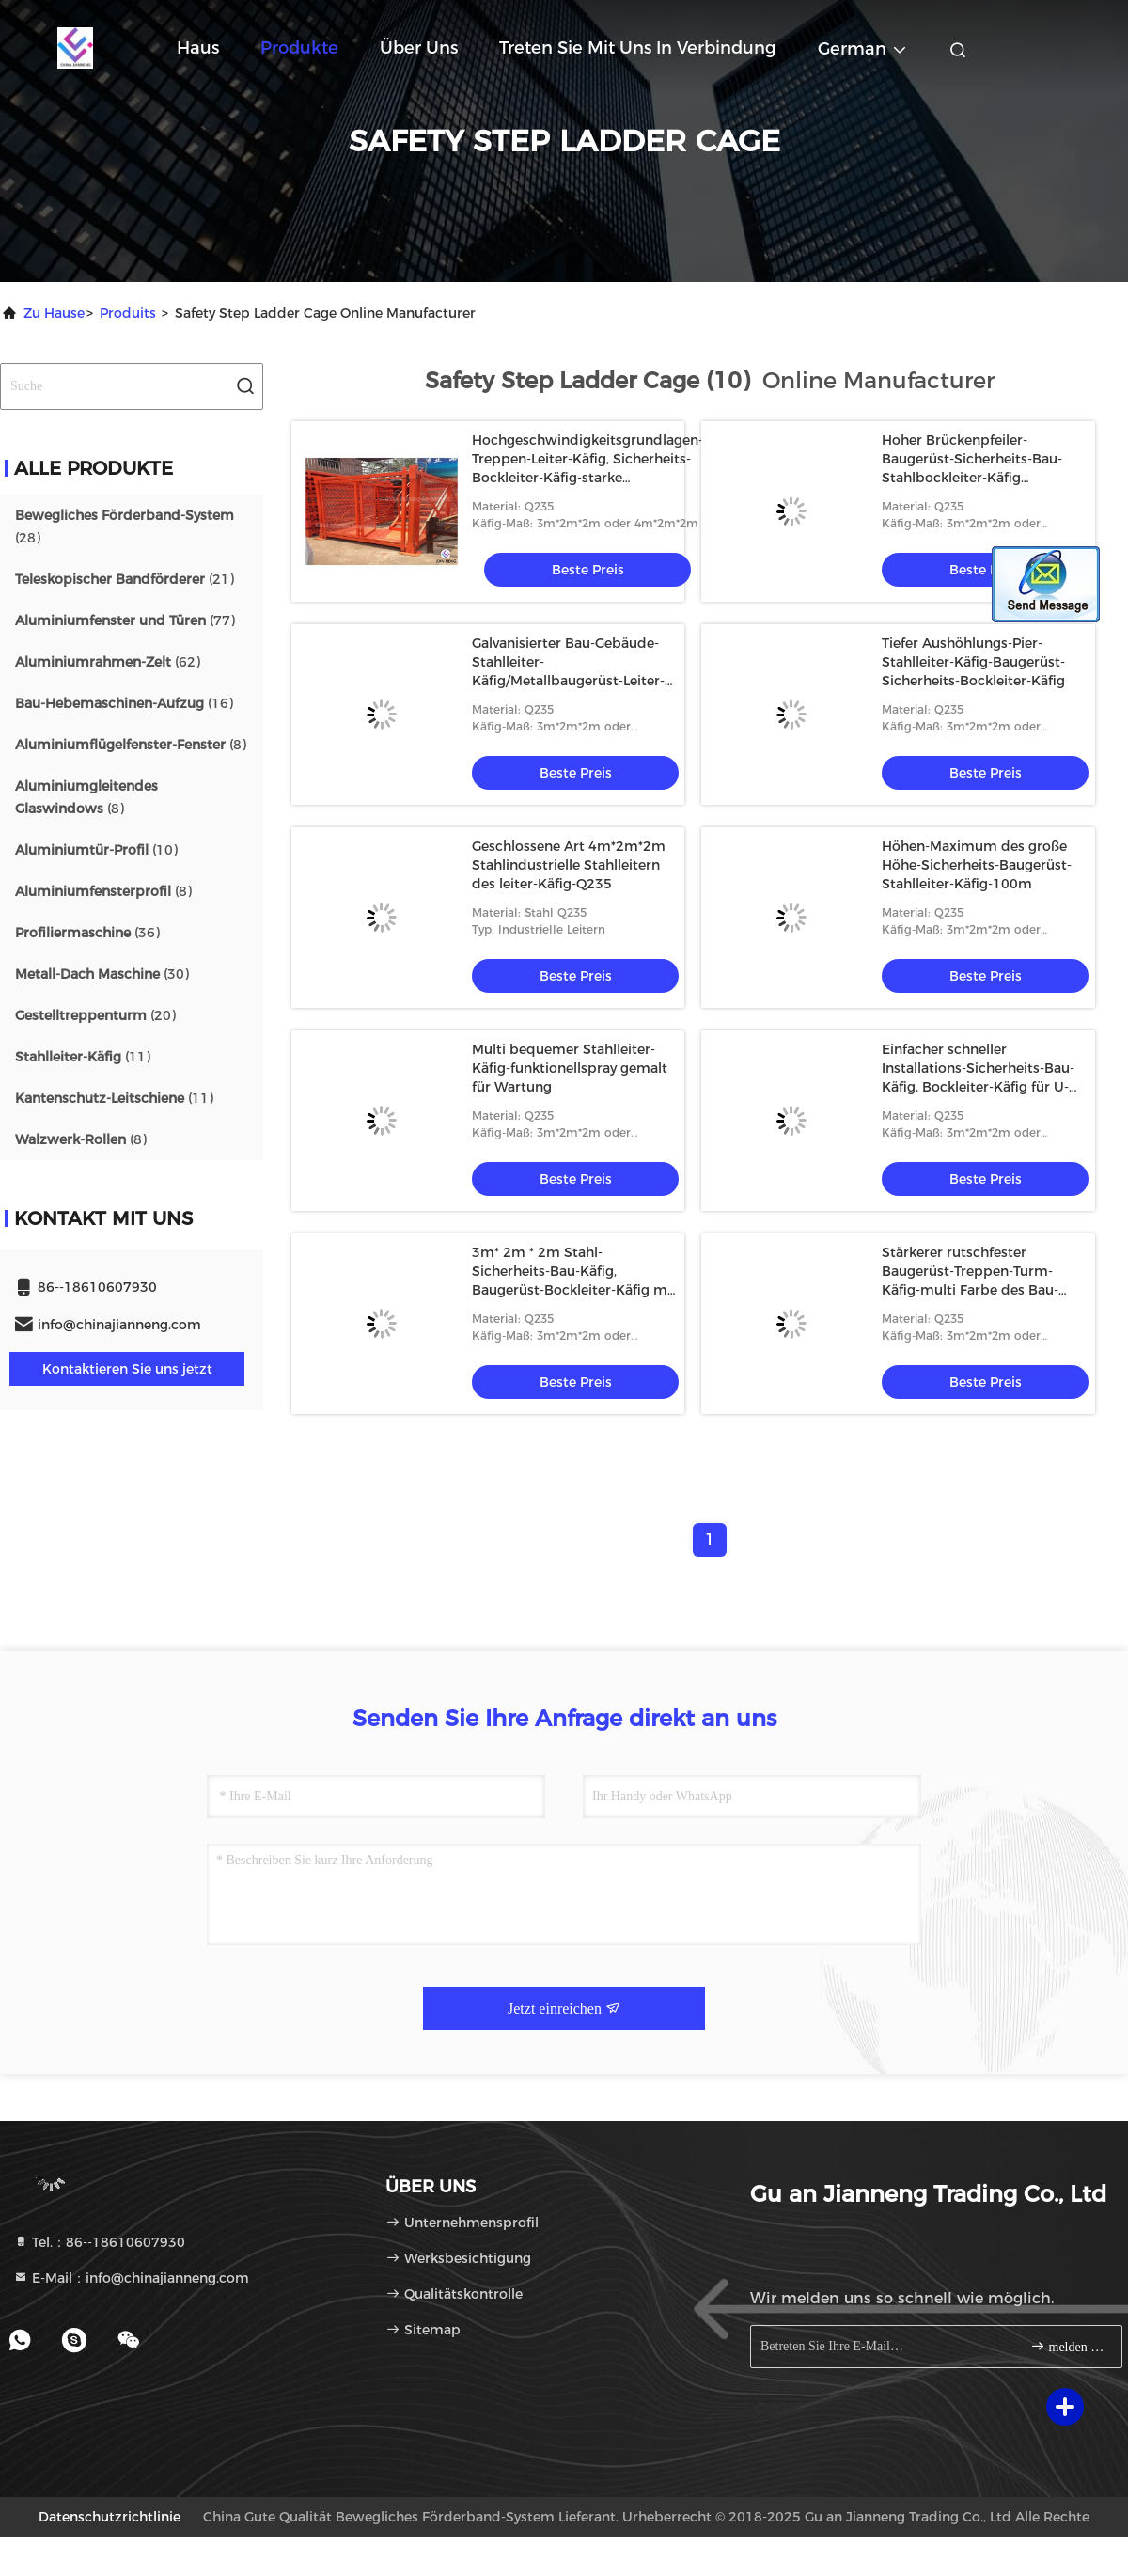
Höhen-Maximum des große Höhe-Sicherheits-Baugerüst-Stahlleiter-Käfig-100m (977, 865)
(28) (124, 526)
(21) (124, 579)
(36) (87, 932)
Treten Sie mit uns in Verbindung (637, 48)
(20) (95, 1015)
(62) (107, 661)
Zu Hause (54, 313)
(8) (130, 744)
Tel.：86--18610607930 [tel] (99, 2242)
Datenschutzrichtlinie (109, 2516)
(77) (125, 620)
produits (128, 313)
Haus (198, 48)
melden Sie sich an (1068, 2346)
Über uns (419, 48)
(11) (82, 1056)
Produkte (299, 48)
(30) (102, 974)
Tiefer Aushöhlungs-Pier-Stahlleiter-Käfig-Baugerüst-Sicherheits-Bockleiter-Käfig (973, 662)
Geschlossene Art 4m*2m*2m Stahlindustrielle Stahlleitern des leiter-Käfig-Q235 (569, 865)
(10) (96, 849)
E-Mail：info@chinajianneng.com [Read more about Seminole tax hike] (131, 2278)
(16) (124, 703)
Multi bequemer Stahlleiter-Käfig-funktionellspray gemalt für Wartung (569, 1068)
